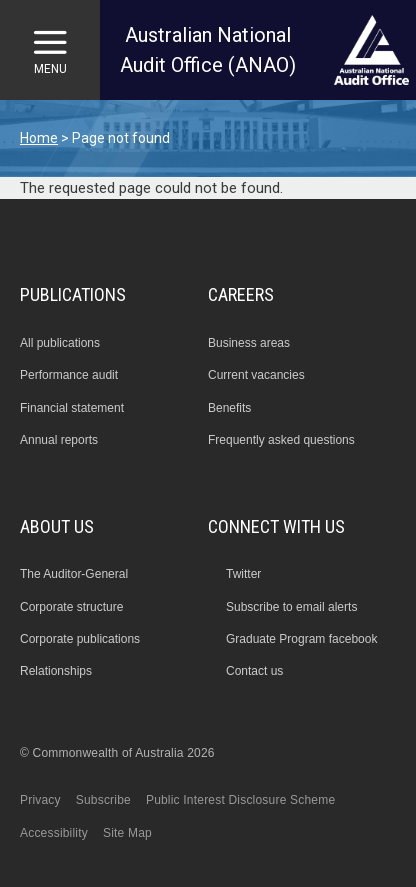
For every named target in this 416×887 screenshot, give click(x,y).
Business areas (249, 343)
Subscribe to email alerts (291, 607)
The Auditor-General (74, 574)
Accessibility (54, 833)
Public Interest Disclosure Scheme (240, 800)
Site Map (127, 833)
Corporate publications (80, 639)
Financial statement (72, 408)
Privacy (40, 800)
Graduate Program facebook (301, 639)
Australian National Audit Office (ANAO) (208, 50)
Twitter (243, 574)
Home (39, 138)
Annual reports (59, 440)
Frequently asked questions (281, 440)
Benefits (229, 408)
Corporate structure (71, 607)
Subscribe (103, 800)
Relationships (56, 671)
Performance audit (69, 375)
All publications (60, 343)
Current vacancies (256, 375)
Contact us (254, 671)
